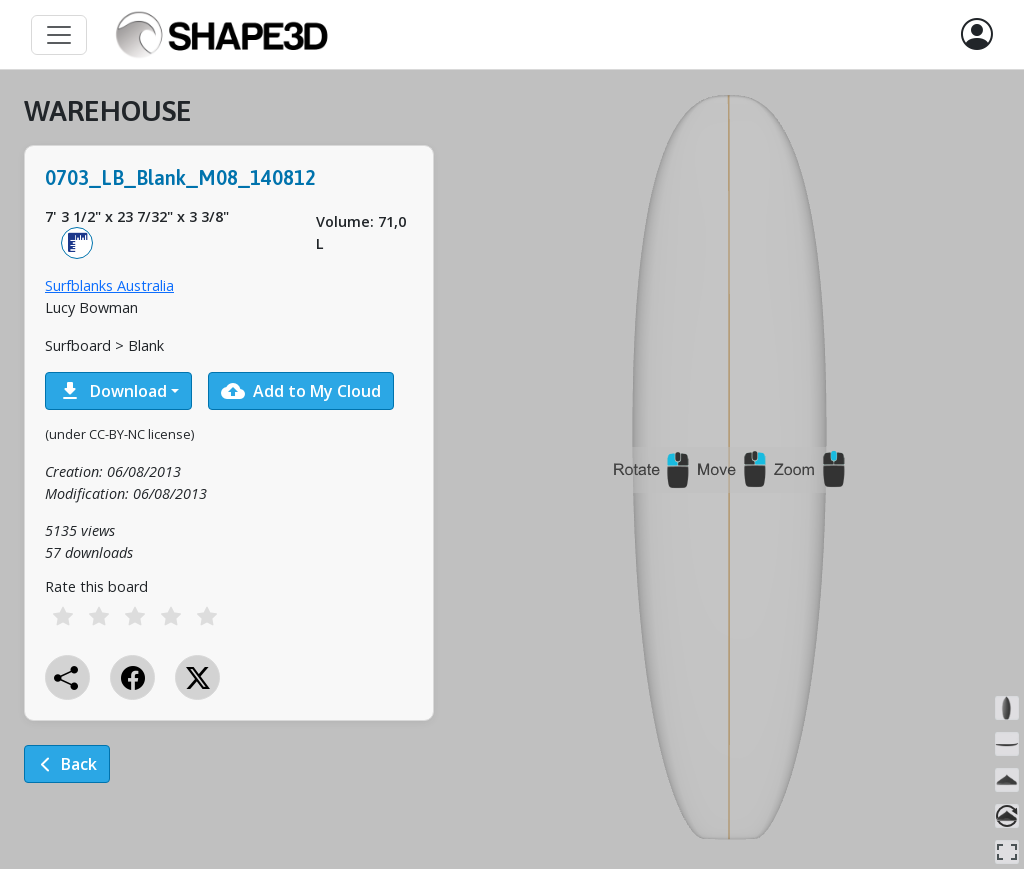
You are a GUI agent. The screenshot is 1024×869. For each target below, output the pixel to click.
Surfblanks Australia (109, 285)
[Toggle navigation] (59, 35)
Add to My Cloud (301, 391)
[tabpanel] (229, 453)
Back (67, 764)
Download (112, 391)
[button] (977, 35)
